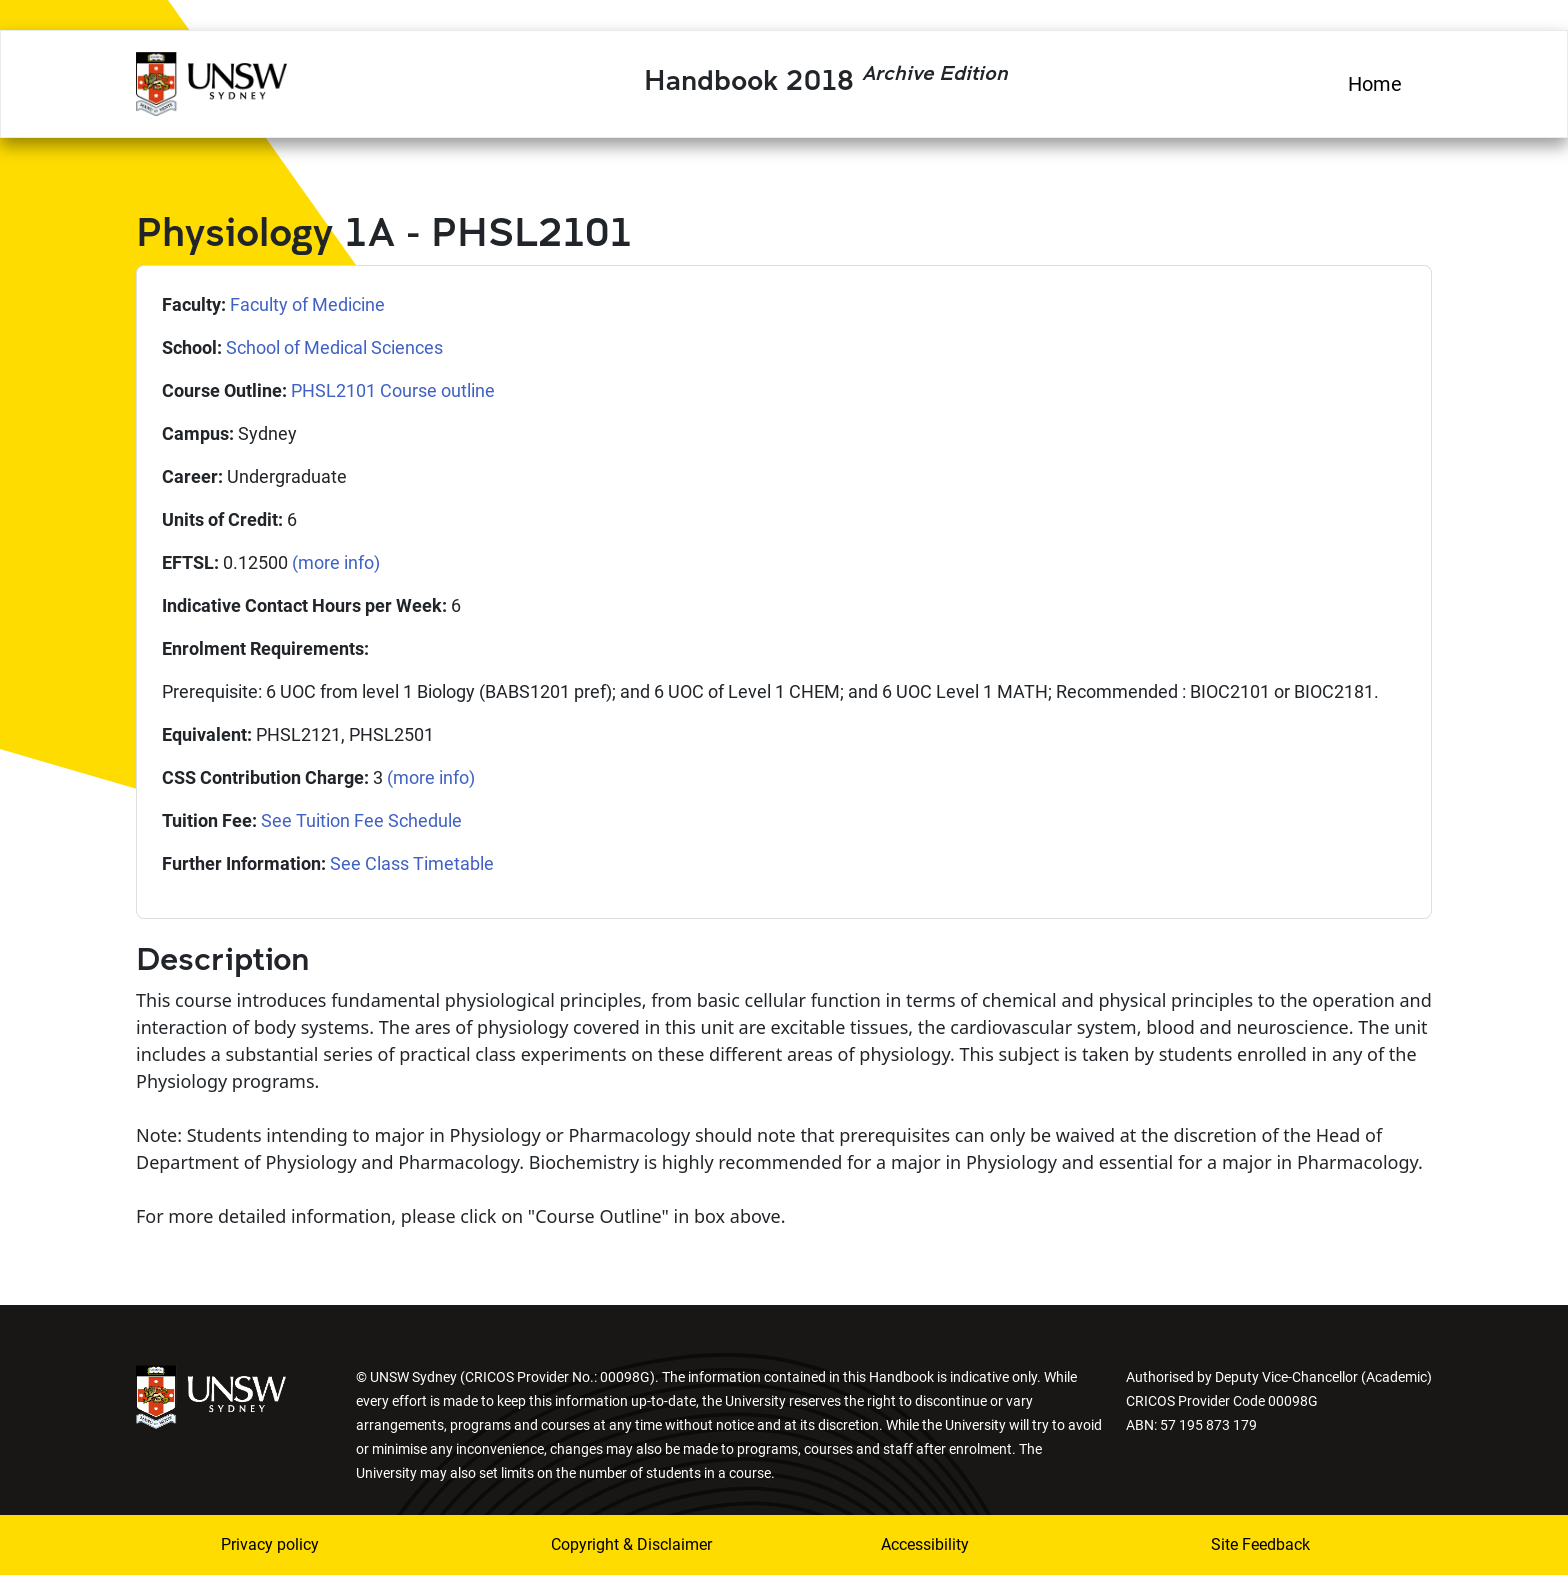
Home (1375, 84)
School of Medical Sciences (334, 347)
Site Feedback (1260, 1544)
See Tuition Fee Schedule (361, 820)
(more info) (336, 562)
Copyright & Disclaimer (631, 1544)
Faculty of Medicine (307, 304)
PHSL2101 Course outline (393, 390)
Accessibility (925, 1544)
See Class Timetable (412, 863)
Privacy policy (270, 1544)
